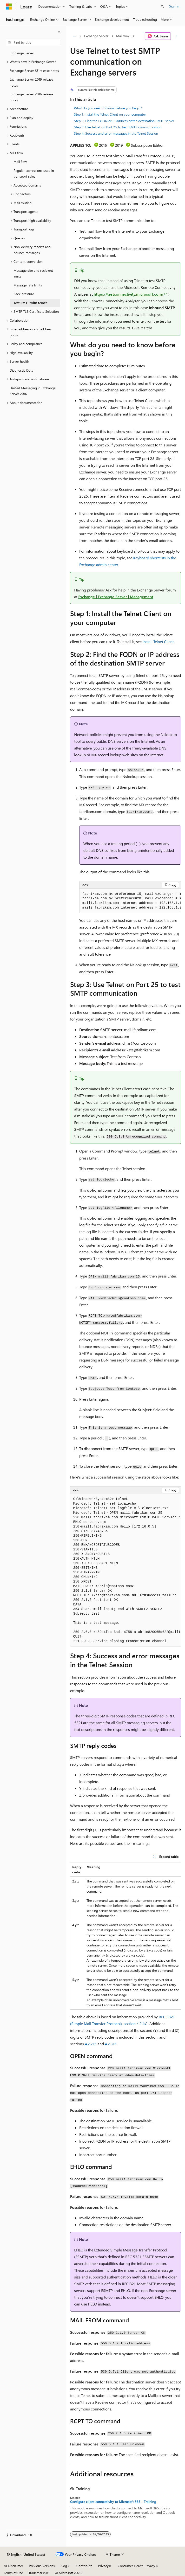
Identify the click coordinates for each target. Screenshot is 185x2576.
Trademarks (37, 2572)
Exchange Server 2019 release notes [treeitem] (31, 82)
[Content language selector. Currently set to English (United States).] (26, 2554)
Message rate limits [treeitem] (27, 285)
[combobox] (33, 42)
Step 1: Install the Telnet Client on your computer (110, 114)
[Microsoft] (9, 6)
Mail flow (122, 36)
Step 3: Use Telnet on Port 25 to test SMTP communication (117, 127)
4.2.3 (109, 2043)
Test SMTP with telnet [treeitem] (30, 302)
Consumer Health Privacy (136, 2565)
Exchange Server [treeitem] (22, 53)
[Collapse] (59, 32)
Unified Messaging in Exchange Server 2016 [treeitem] (32, 391)
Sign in (174, 6)
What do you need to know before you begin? (108, 108)
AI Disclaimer (13, 2565)
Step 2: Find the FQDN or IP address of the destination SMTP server (124, 120)
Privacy (103, 2565)
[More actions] (177, 36)
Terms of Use (13, 2572)
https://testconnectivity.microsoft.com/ (129, 294)
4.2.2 (89, 2043)
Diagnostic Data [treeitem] (21, 370)
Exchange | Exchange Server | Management (115, 596)
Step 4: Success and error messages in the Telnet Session (116, 133)
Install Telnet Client (158, 641)
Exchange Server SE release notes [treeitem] (34, 70)
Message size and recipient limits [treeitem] (33, 273)
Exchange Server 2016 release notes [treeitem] (31, 97)
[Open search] (162, 6)
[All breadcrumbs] (74, 36)
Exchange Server (96, 36)
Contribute (84, 2565)
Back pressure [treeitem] (23, 294)
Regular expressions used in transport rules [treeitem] (33, 173)
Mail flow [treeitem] (20, 161)
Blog (63, 2565)
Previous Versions (42, 2565)
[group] (130, 901)
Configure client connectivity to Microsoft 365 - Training (113, 2502)
